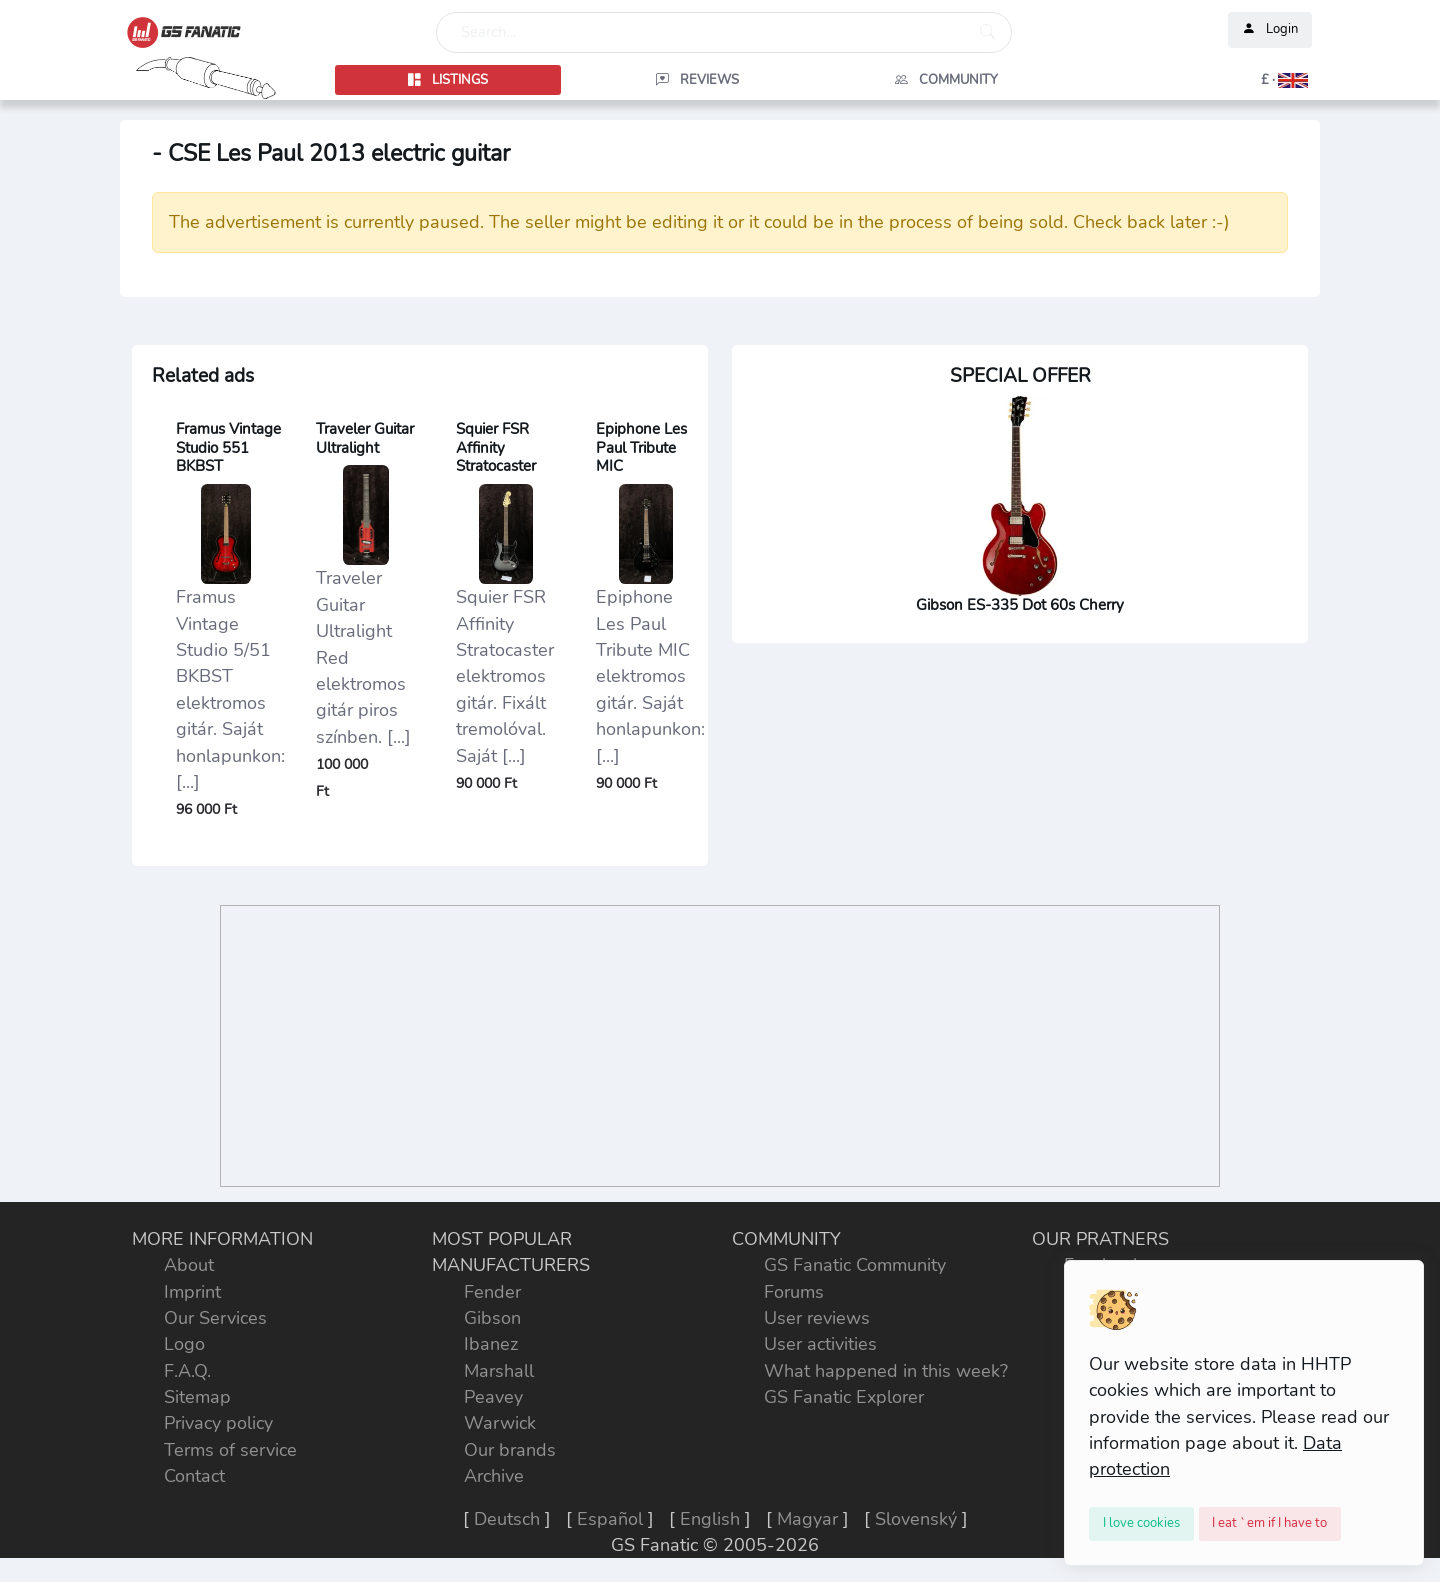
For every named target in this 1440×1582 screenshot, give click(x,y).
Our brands (510, 1450)
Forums (794, 1292)
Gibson (492, 1318)
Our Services (215, 1318)
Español (610, 1519)
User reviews (817, 1318)
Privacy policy (218, 1423)
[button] (1195, 80)
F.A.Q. (187, 1371)
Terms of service (230, 1450)
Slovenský (916, 1519)
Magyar (807, 1519)
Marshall (499, 1371)
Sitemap (197, 1397)
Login (1270, 30)
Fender (492, 1292)
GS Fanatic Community (855, 1265)
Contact (194, 1476)
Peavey (493, 1397)
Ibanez (491, 1344)
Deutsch (507, 1519)
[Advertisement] (720, 1046)
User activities (820, 1344)
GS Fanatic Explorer (844, 1397)
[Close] (1141, 1524)
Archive (494, 1476)
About (189, 1265)
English (710, 1519)
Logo (184, 1344)
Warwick (500, 1423)
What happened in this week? (886, 1371)
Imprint (192, 1292)
